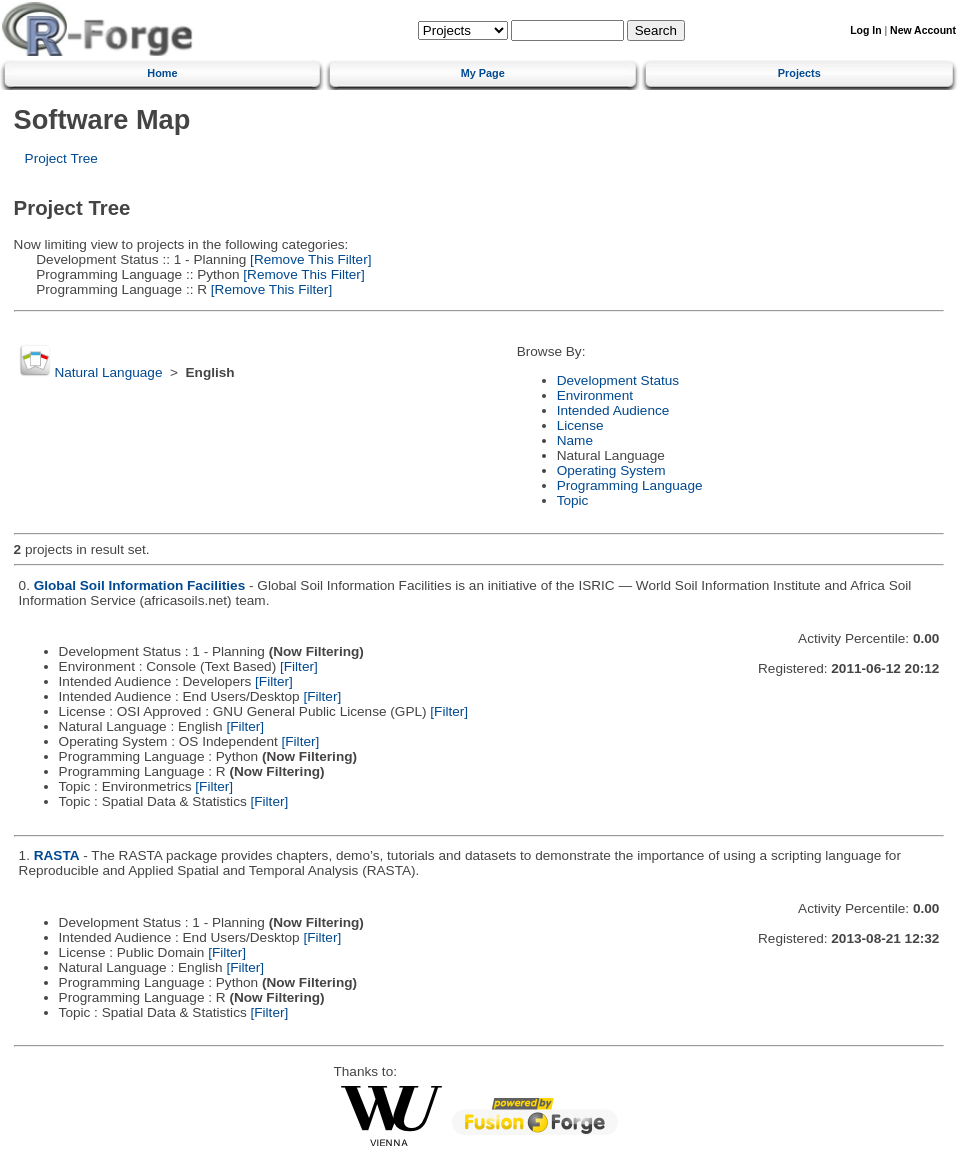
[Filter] (299, 666)
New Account (923, 30)
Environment (595, 395)
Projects (799, 73)
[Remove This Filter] (308, 259)
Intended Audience (613, 410)
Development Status (618, 380)
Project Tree (61, 158)
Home (162, 73)
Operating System (611, 470)
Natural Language (108, 372)
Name (575, 440)
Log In (865, 30)
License (580, 425)
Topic (573, 500)
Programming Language (630, 485)
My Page (483, 73)
